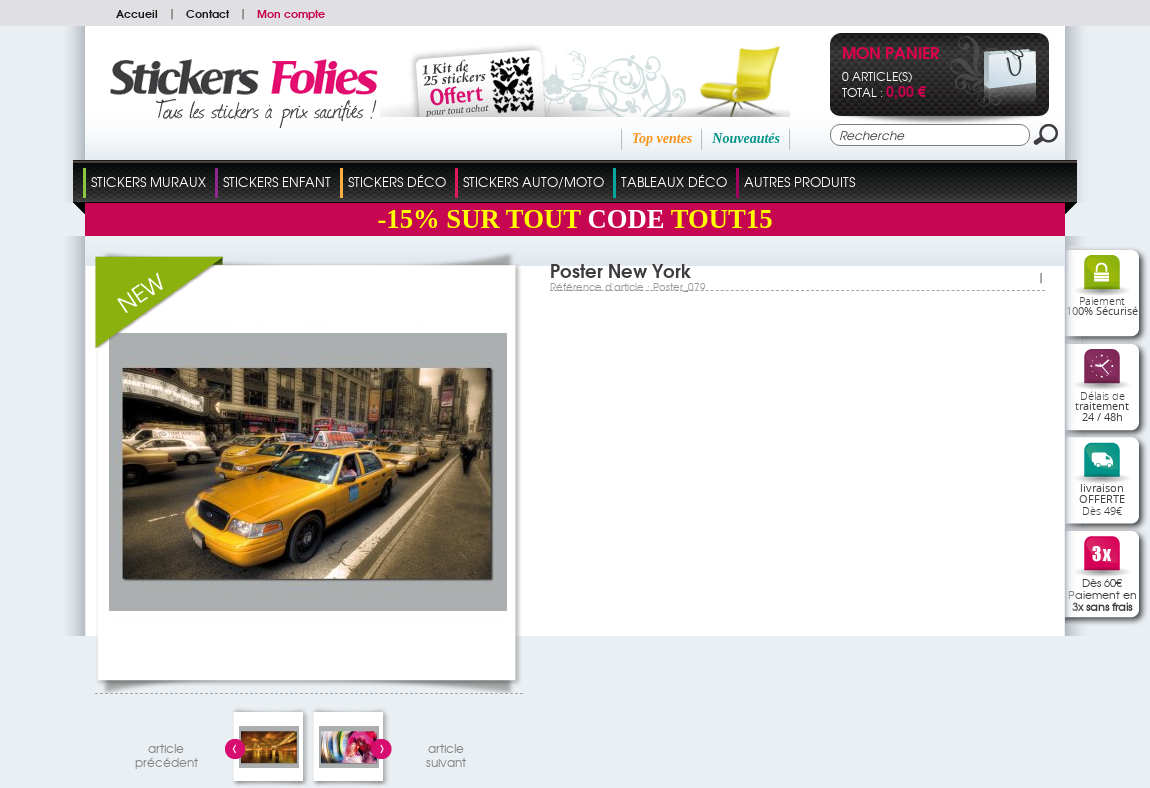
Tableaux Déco (674, 181)
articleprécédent (166, 752)
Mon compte (291, 13)
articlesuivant (446, 752)
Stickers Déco (397, 181)
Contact (207, 13)
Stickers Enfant (277, 181)
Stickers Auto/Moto (533, 181)
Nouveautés (746, 138)
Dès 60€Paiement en (1102, 594)
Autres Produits (799, 181)
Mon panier (890, 54)
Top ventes (662, 138)
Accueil (137, 13)
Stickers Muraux (148, 181)
